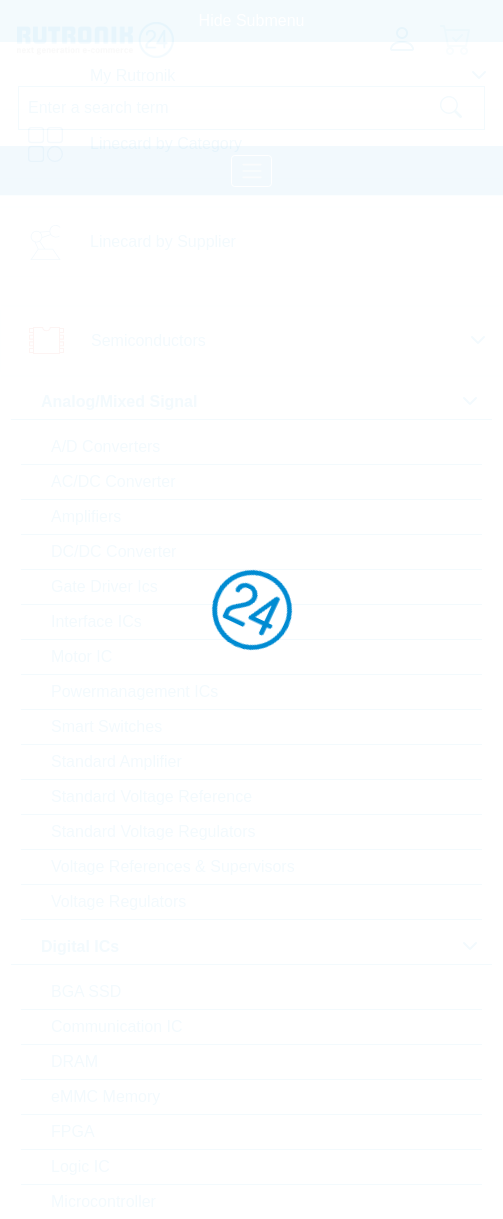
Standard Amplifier (116, 761)
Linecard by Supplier (163, 241)
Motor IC (81, 656)
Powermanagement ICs (134, 691)
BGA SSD (86, 991)
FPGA (73, 1131)
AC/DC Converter (113, 481)
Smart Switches (106, 726)
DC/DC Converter (113, 551)
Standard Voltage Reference (151, 796)
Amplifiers (86, 516)
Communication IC (117, 1026)
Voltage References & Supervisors (173, 866)
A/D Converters (105, 446)
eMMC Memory (105, 1096)
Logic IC (80, 1166)
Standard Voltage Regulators (153, 831)
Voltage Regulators (118, 901)
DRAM (74, 1061)
